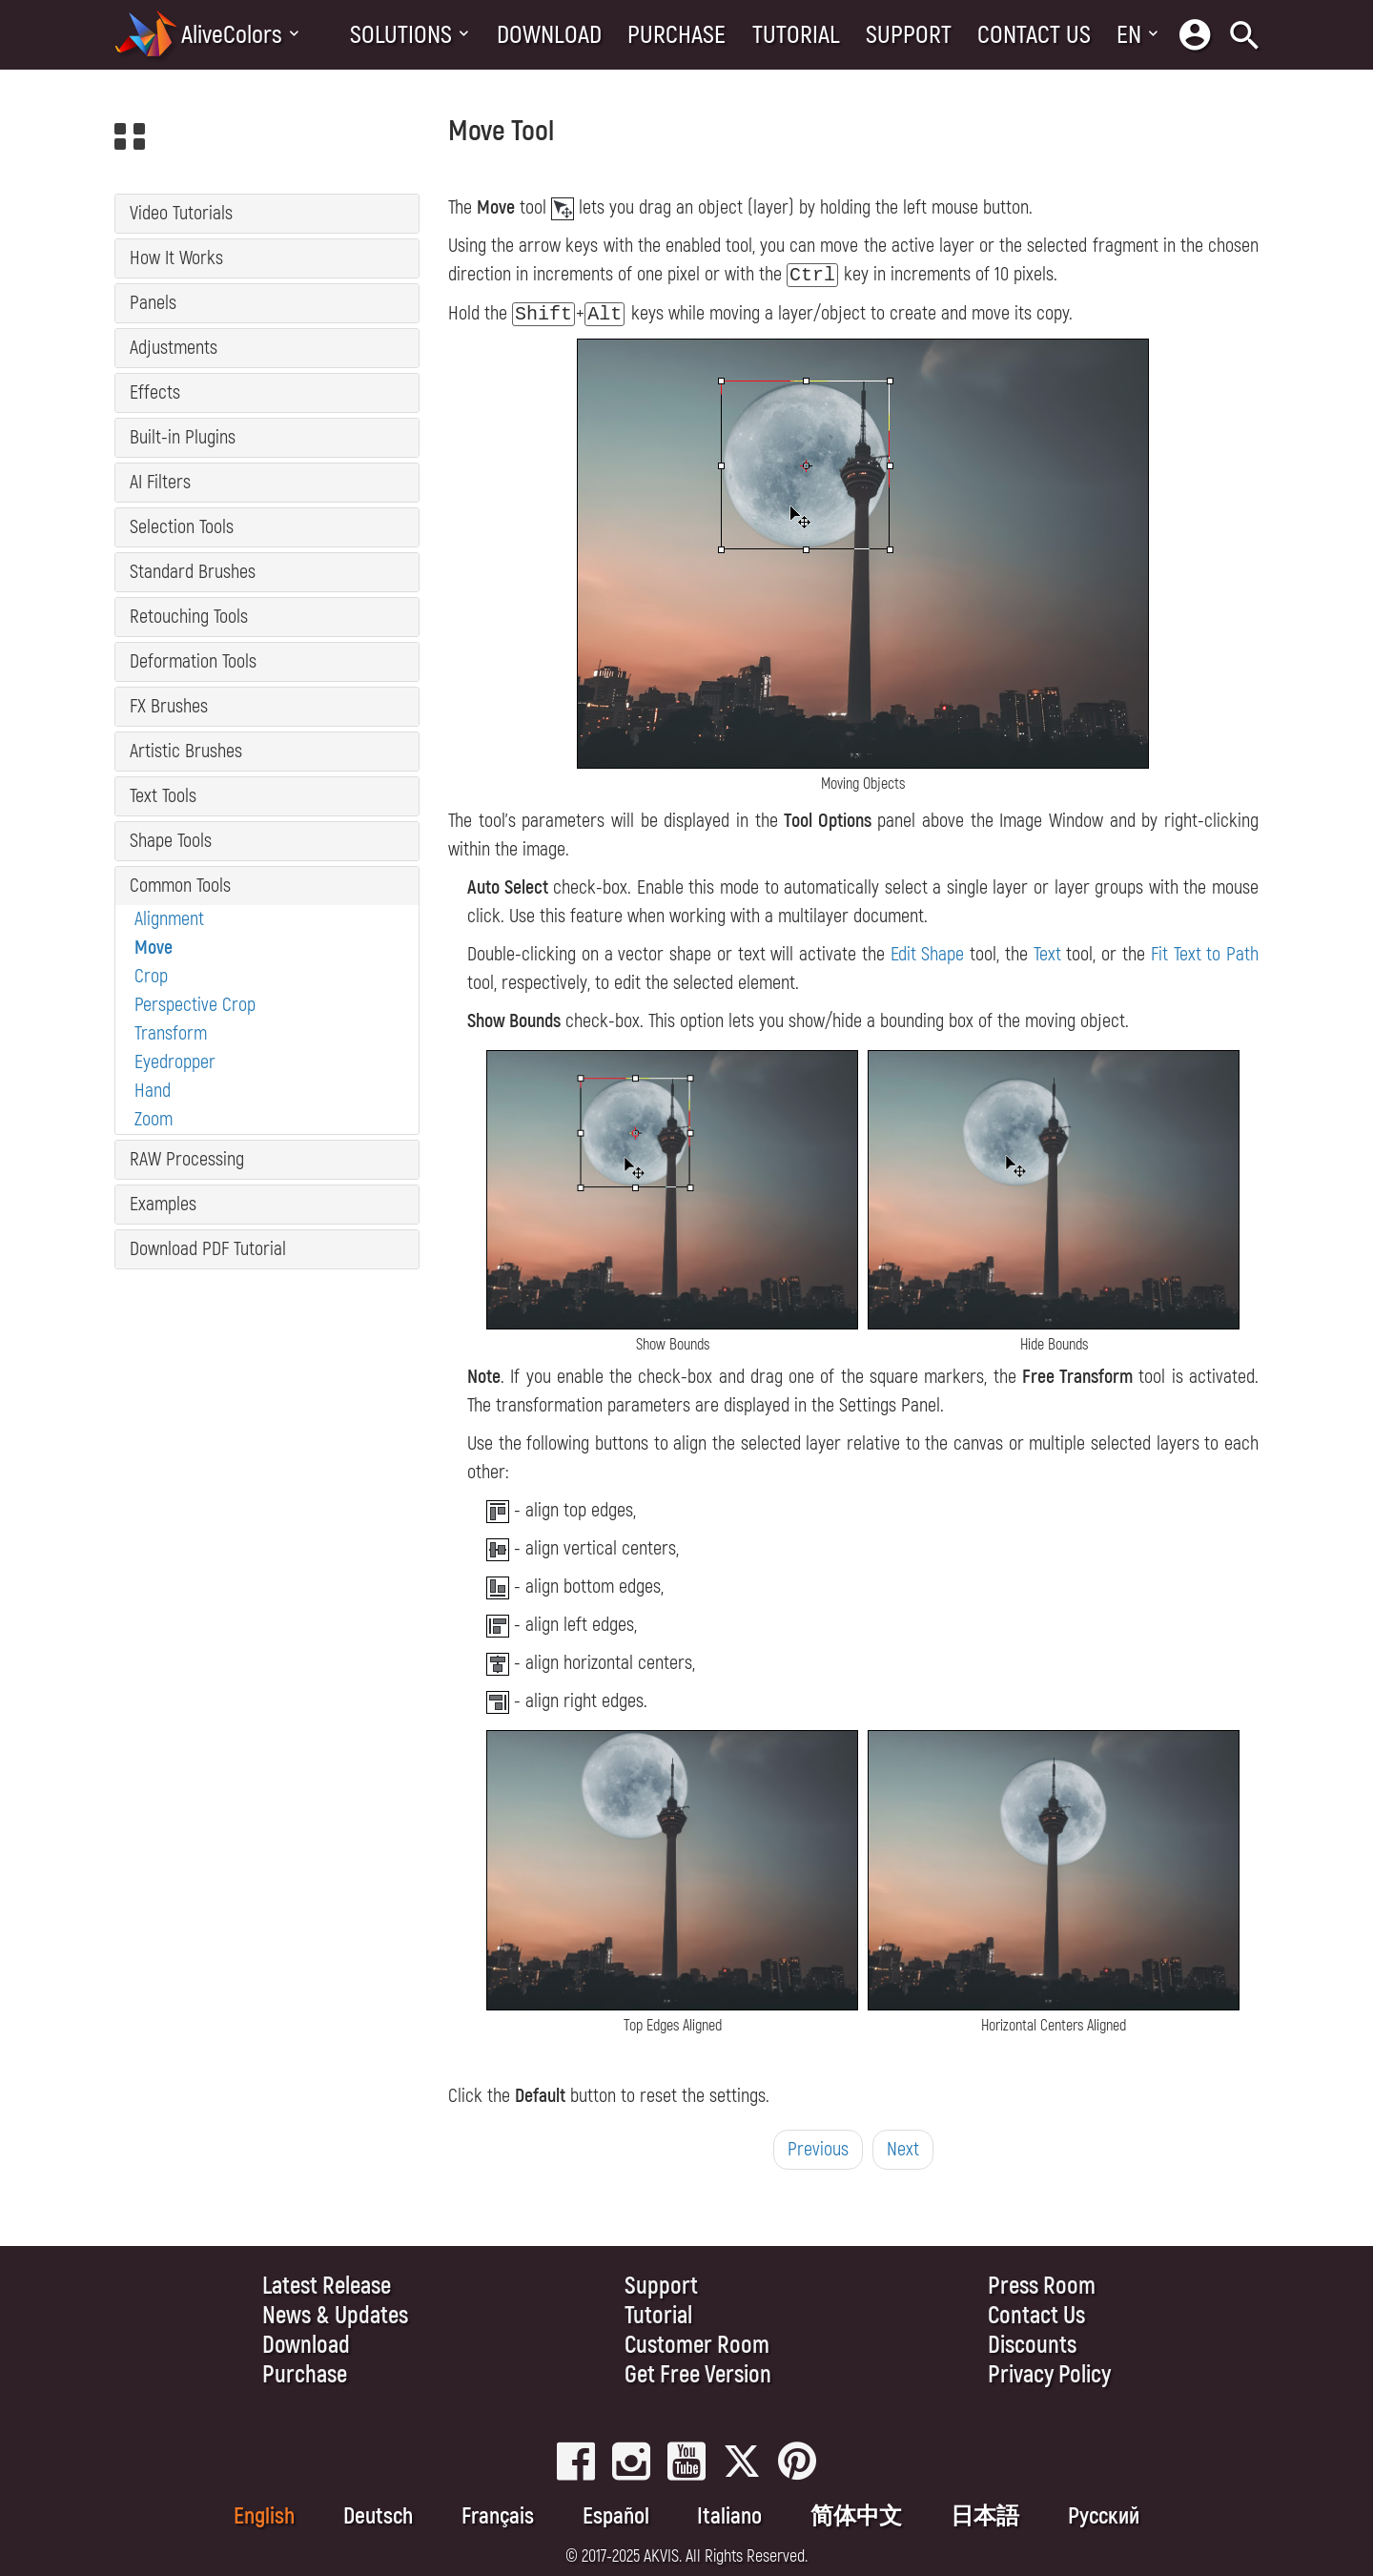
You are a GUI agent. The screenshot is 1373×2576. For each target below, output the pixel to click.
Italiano (729, 2516)
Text (1047, 954)
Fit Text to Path (1205, 954)
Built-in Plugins (183, 437)
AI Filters (160, 482)
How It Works (176, 258)
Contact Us (1034, 35)
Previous (818, 2149)
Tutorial (796, 35)
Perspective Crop (195, 1005)
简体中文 (856, 2516)
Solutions (401, 35)
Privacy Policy (1049, 2375)
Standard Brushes (193, 572)
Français (497, 2516)
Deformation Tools (193, 661)
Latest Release (326, 2286)
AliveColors (231, 35)
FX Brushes (169, 706)
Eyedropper (174, 1062)
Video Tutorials (181, 213)
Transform (170, 1033)
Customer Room (697, 2345)
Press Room (1042, 2286)
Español (616, 2516)
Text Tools (163, 796)
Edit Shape (928, 954)
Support (909, 35)
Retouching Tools (189, 617)
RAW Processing (187, 1159)
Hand (152, 1091)
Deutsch (378, 2516)
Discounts (1032, 2345)
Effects (155, 392)
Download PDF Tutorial (208, 1249)
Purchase (676, 35)
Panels (153, 303)
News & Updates (335, 2316)
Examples (163, 1204)
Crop (151, 976)
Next (903, 2149)
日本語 (985, 2516)
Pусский (1103, 2516)
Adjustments (173, 348)
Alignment (169, 919)
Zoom (153, 1119)
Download (549, 35)
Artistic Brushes (186, 751)
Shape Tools (171, 841)
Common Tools (180, 885)
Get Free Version (698, 2375)
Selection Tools (182, 527)
